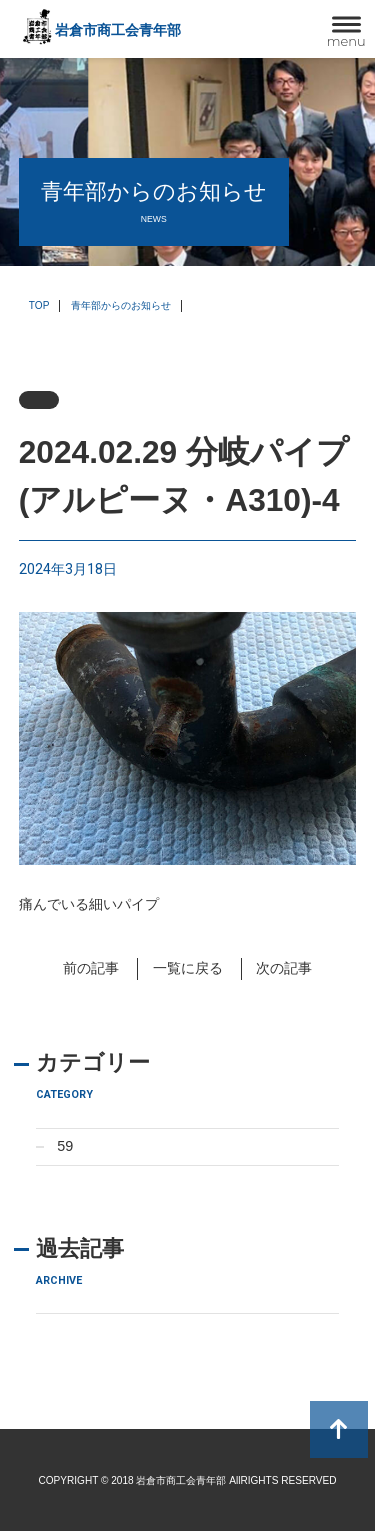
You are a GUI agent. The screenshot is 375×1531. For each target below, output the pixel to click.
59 (65, 1146)
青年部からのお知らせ (121, 305)
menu (346, 41)
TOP (39, 305)
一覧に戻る (188, 968)
